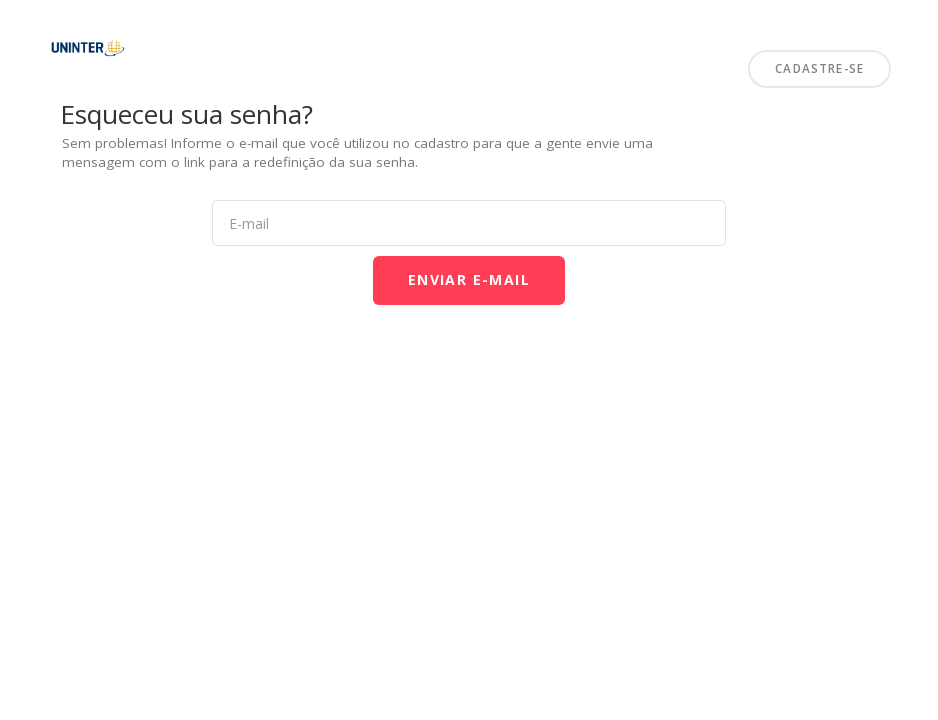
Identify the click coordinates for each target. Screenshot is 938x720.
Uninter (22, 23)
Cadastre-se (819, 68)
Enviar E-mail (469, 279)
